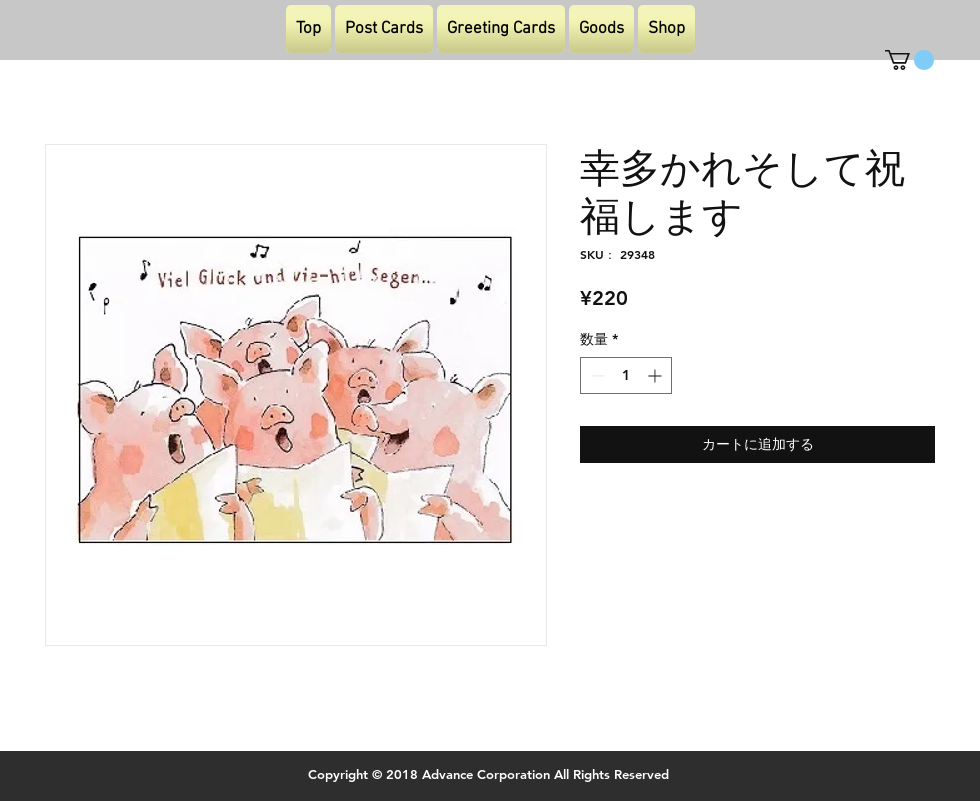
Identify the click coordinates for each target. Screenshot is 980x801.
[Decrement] (595, 375)
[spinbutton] (626, 375)
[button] (909, 60)
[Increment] (656, 375)
